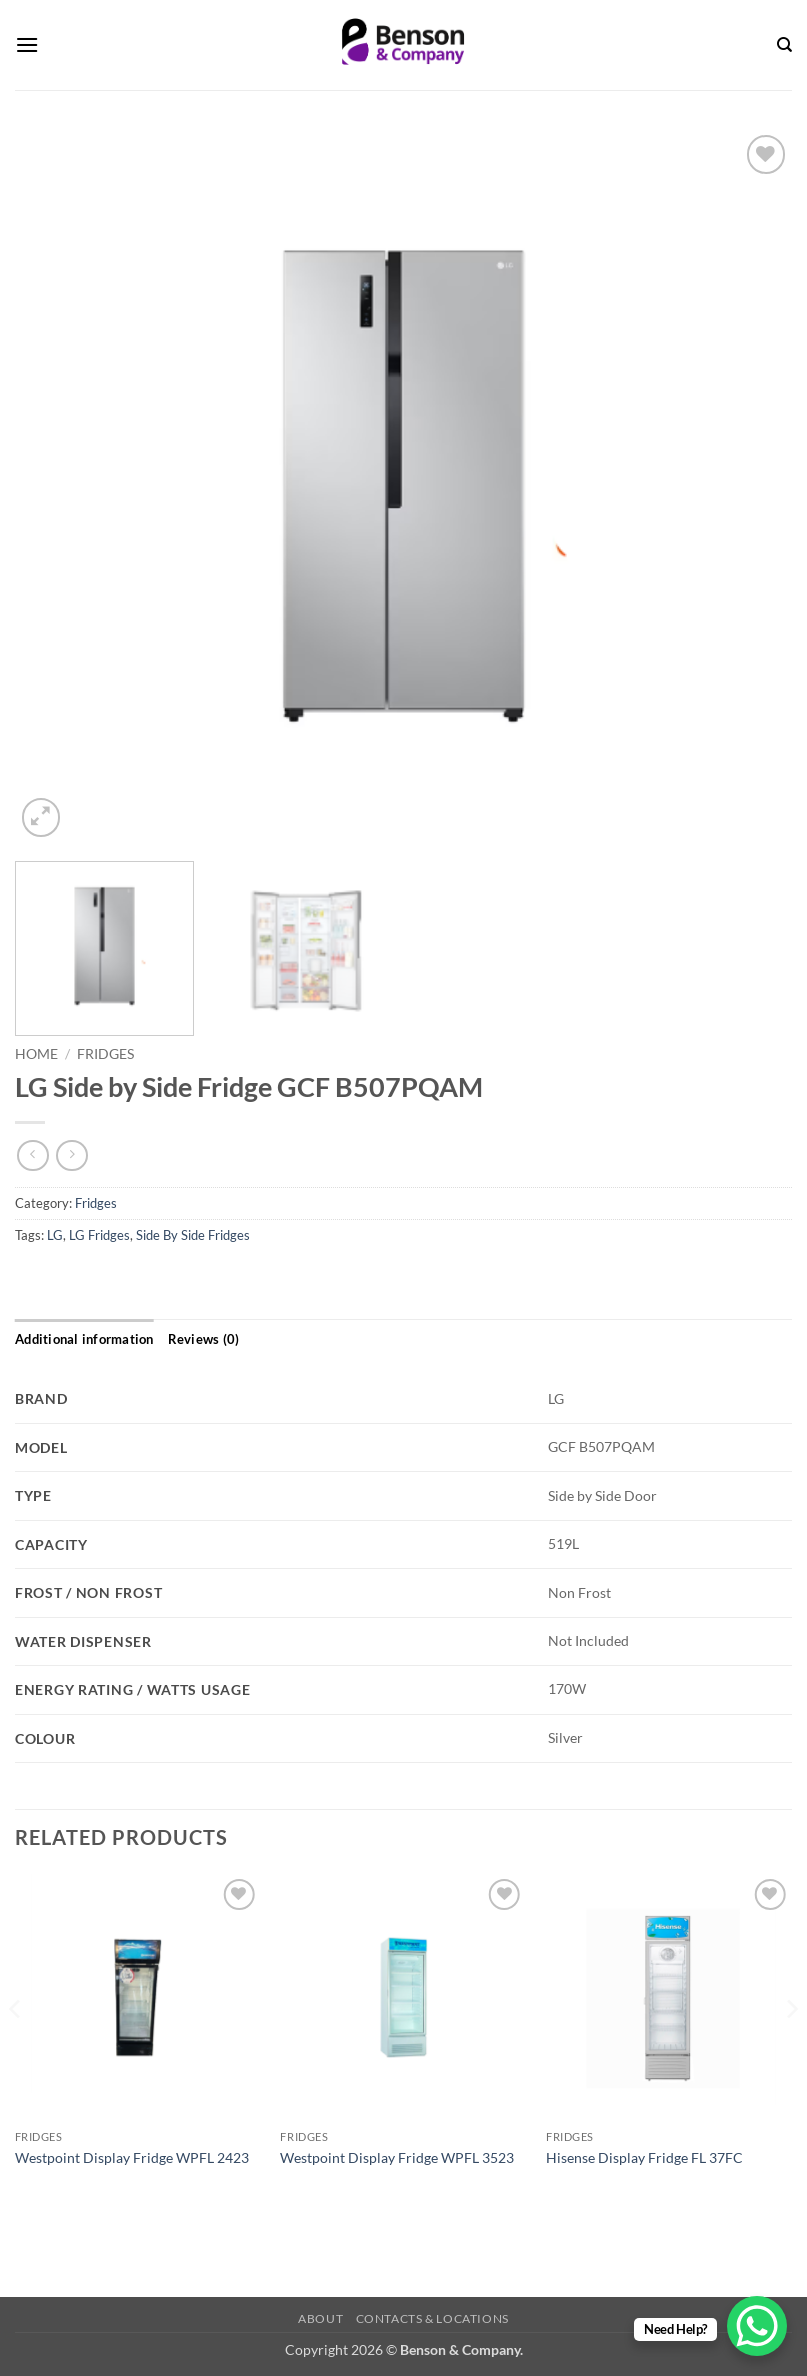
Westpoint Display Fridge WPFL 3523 (397, 2157)
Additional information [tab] (84, 1339)
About (320, 2318)
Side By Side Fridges (193, 1235)
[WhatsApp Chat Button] (757, 2326)
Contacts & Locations (432, 2318)
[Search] (784, 45)
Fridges (105, 1054)
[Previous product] (71, 1155)
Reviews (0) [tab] (204, 1339)
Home (36, 1054)
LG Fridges (99, 1235)
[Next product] (32, 1155)
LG (55, 1235)
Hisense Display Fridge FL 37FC (644, 2157)
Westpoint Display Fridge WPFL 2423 (132, 2157)
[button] (27, 44)
